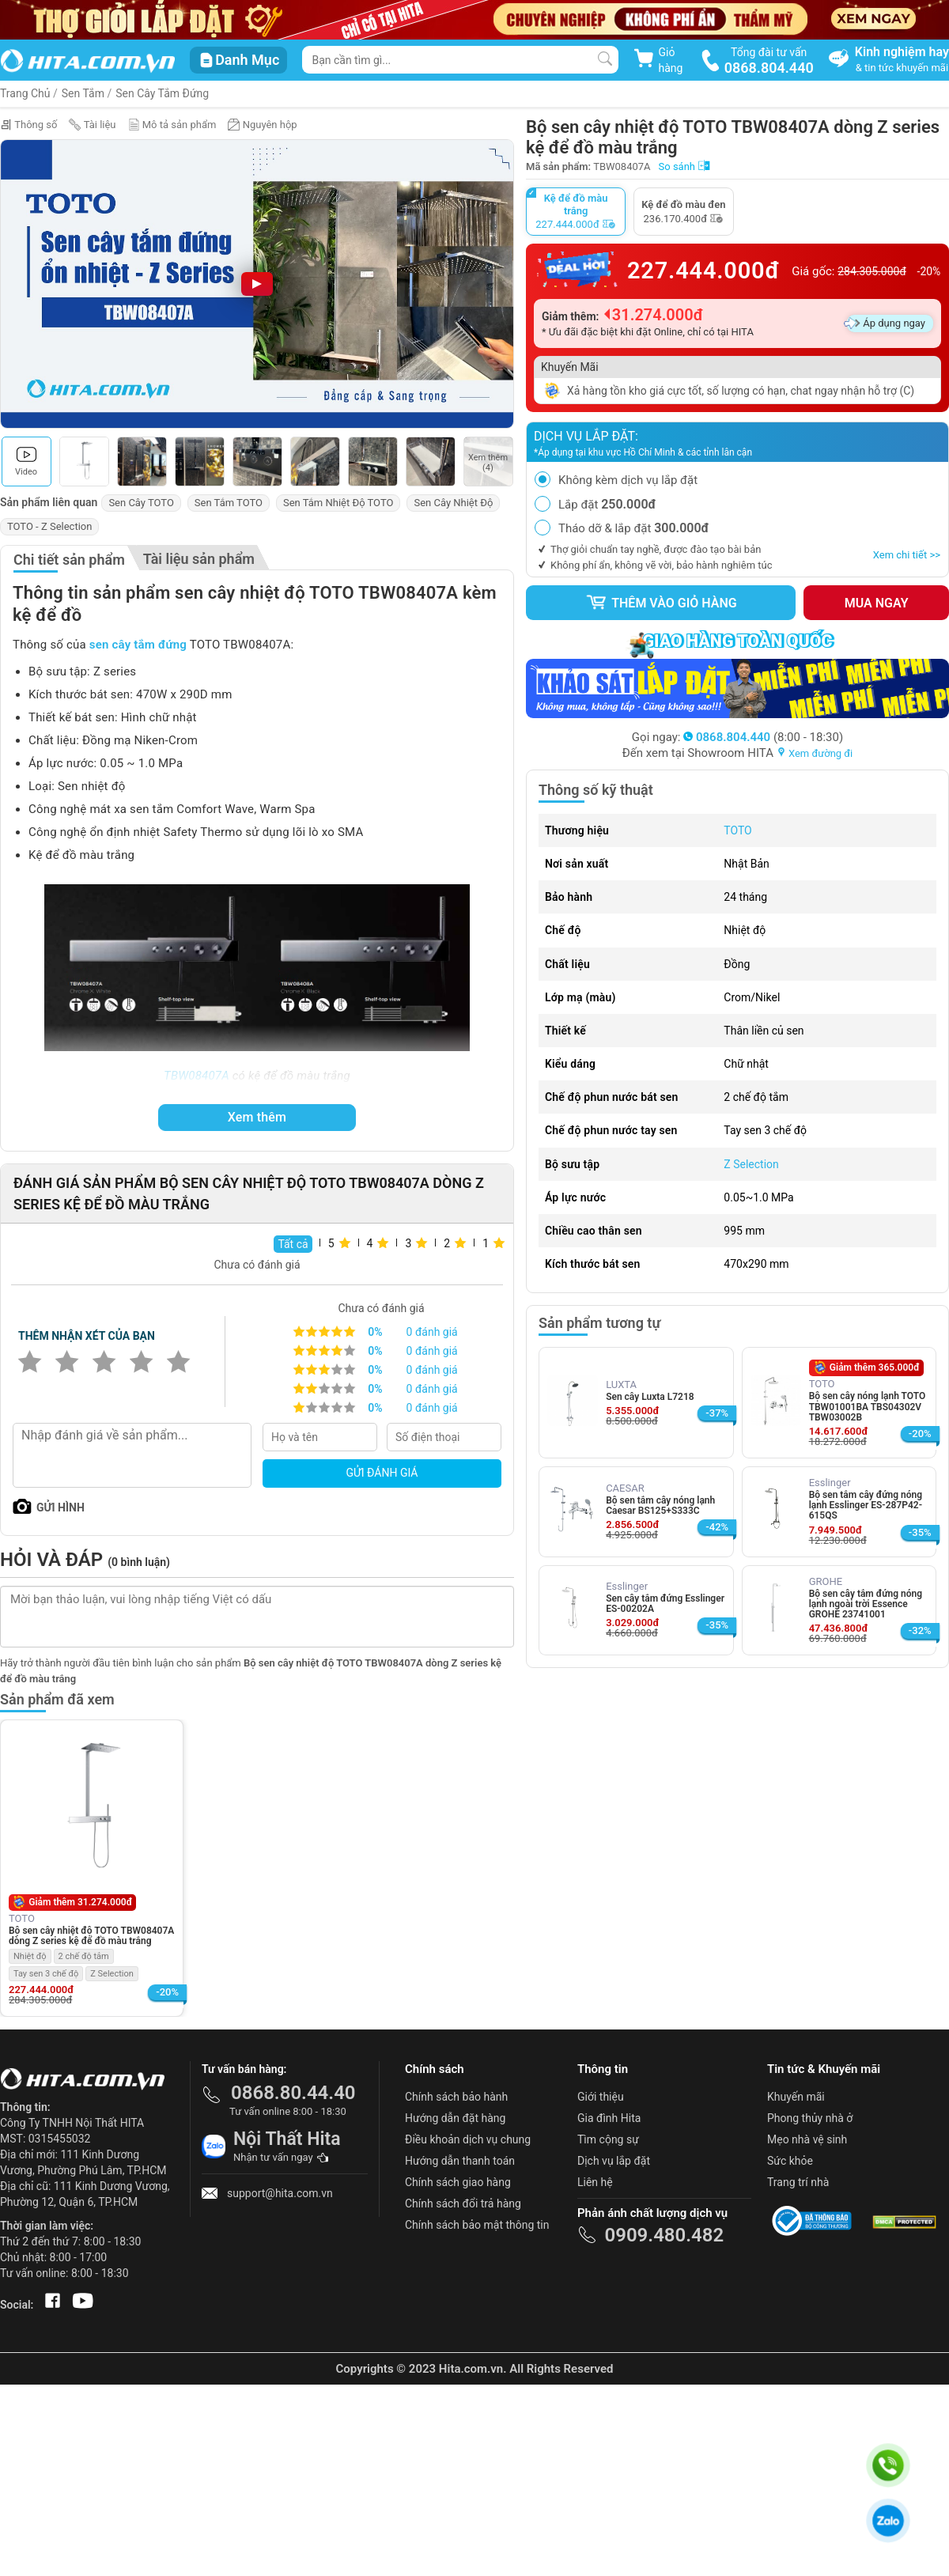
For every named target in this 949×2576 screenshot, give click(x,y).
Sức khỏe (790, 2160)
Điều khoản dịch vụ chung (468, 2139)
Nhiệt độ (30, 1956)
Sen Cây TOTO (140, 503)
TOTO (737, 830)
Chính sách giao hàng (458, 2182)
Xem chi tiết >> (906, 555)
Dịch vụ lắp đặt (613, 2160)
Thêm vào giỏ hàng (661, 603)
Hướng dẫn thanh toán (460, 2160)
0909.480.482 (664, 2235)
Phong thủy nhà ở (810, 2118)
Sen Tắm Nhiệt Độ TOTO (338, 503)
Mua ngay (877, 603)
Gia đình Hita (609, 2118)
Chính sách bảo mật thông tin (477, 2225)
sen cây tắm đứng (138, 644)
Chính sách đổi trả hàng (463, 2203)
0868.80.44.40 (293, 2093)
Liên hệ (595, 2182)
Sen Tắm (83, 93)
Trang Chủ (25, 93)
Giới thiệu (600, 2096)
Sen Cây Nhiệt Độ (453, 503)
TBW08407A (196, 1076)
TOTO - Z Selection (49, 526)
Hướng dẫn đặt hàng (455, 2118)
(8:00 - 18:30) (763, 737)
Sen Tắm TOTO (229, 503)
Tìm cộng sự (608, 2139)
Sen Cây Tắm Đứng (162, 93)
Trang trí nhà (798, 2182)
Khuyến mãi (796, 2096)
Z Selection (751, 1164)
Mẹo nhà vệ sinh (807, 2139)
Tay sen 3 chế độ (45, 1974)
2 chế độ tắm (84, 1956)
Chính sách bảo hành (456, 2096)
